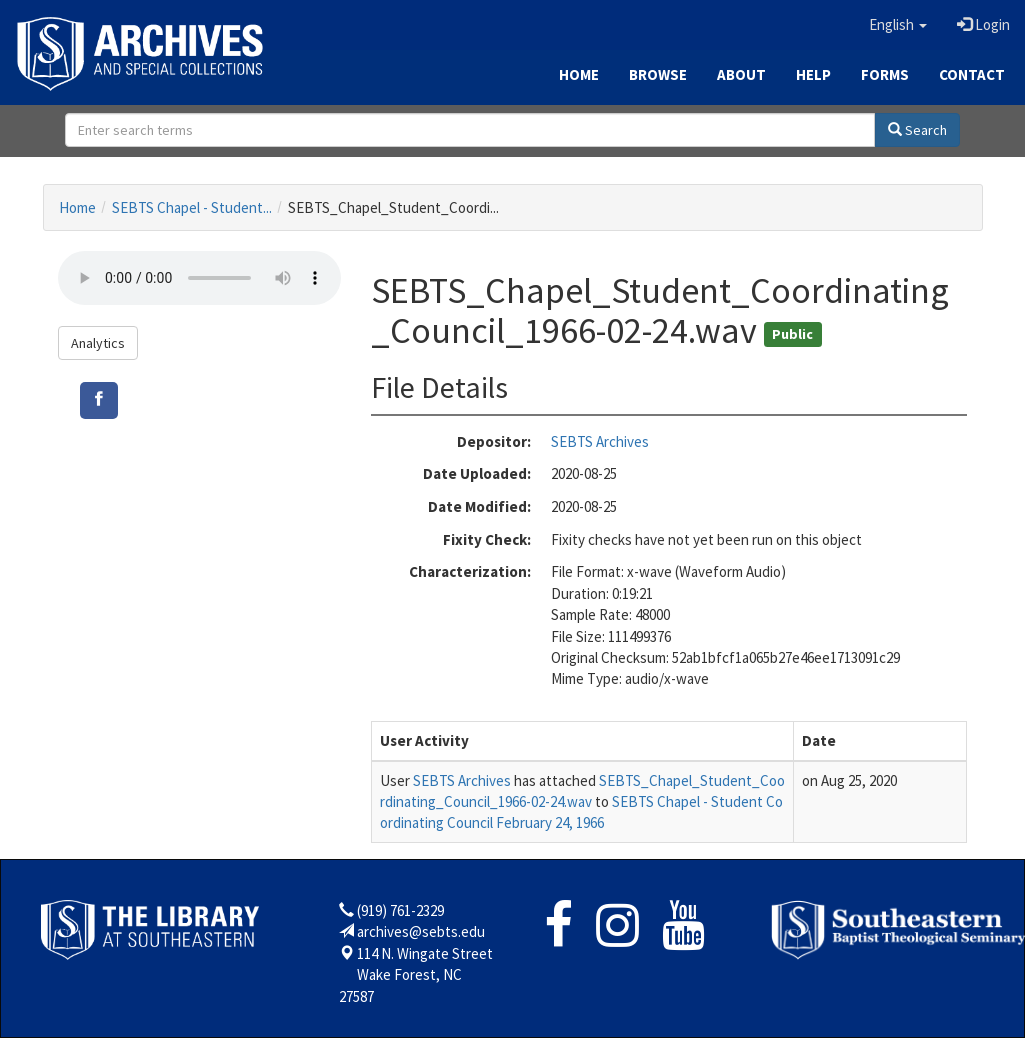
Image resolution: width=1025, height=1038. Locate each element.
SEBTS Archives (600, 441)
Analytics (98, 343)
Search (917, 130)
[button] (898, 25)
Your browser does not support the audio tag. (199, 278)
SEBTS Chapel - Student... (192, 207)
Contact (972, 74)
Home (579, 74)
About (741, 74)
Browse (658, 74)
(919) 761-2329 (400, 910)
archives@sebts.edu (421, 931)
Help (813, 74)
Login (983, 24)
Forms (885, 74)
